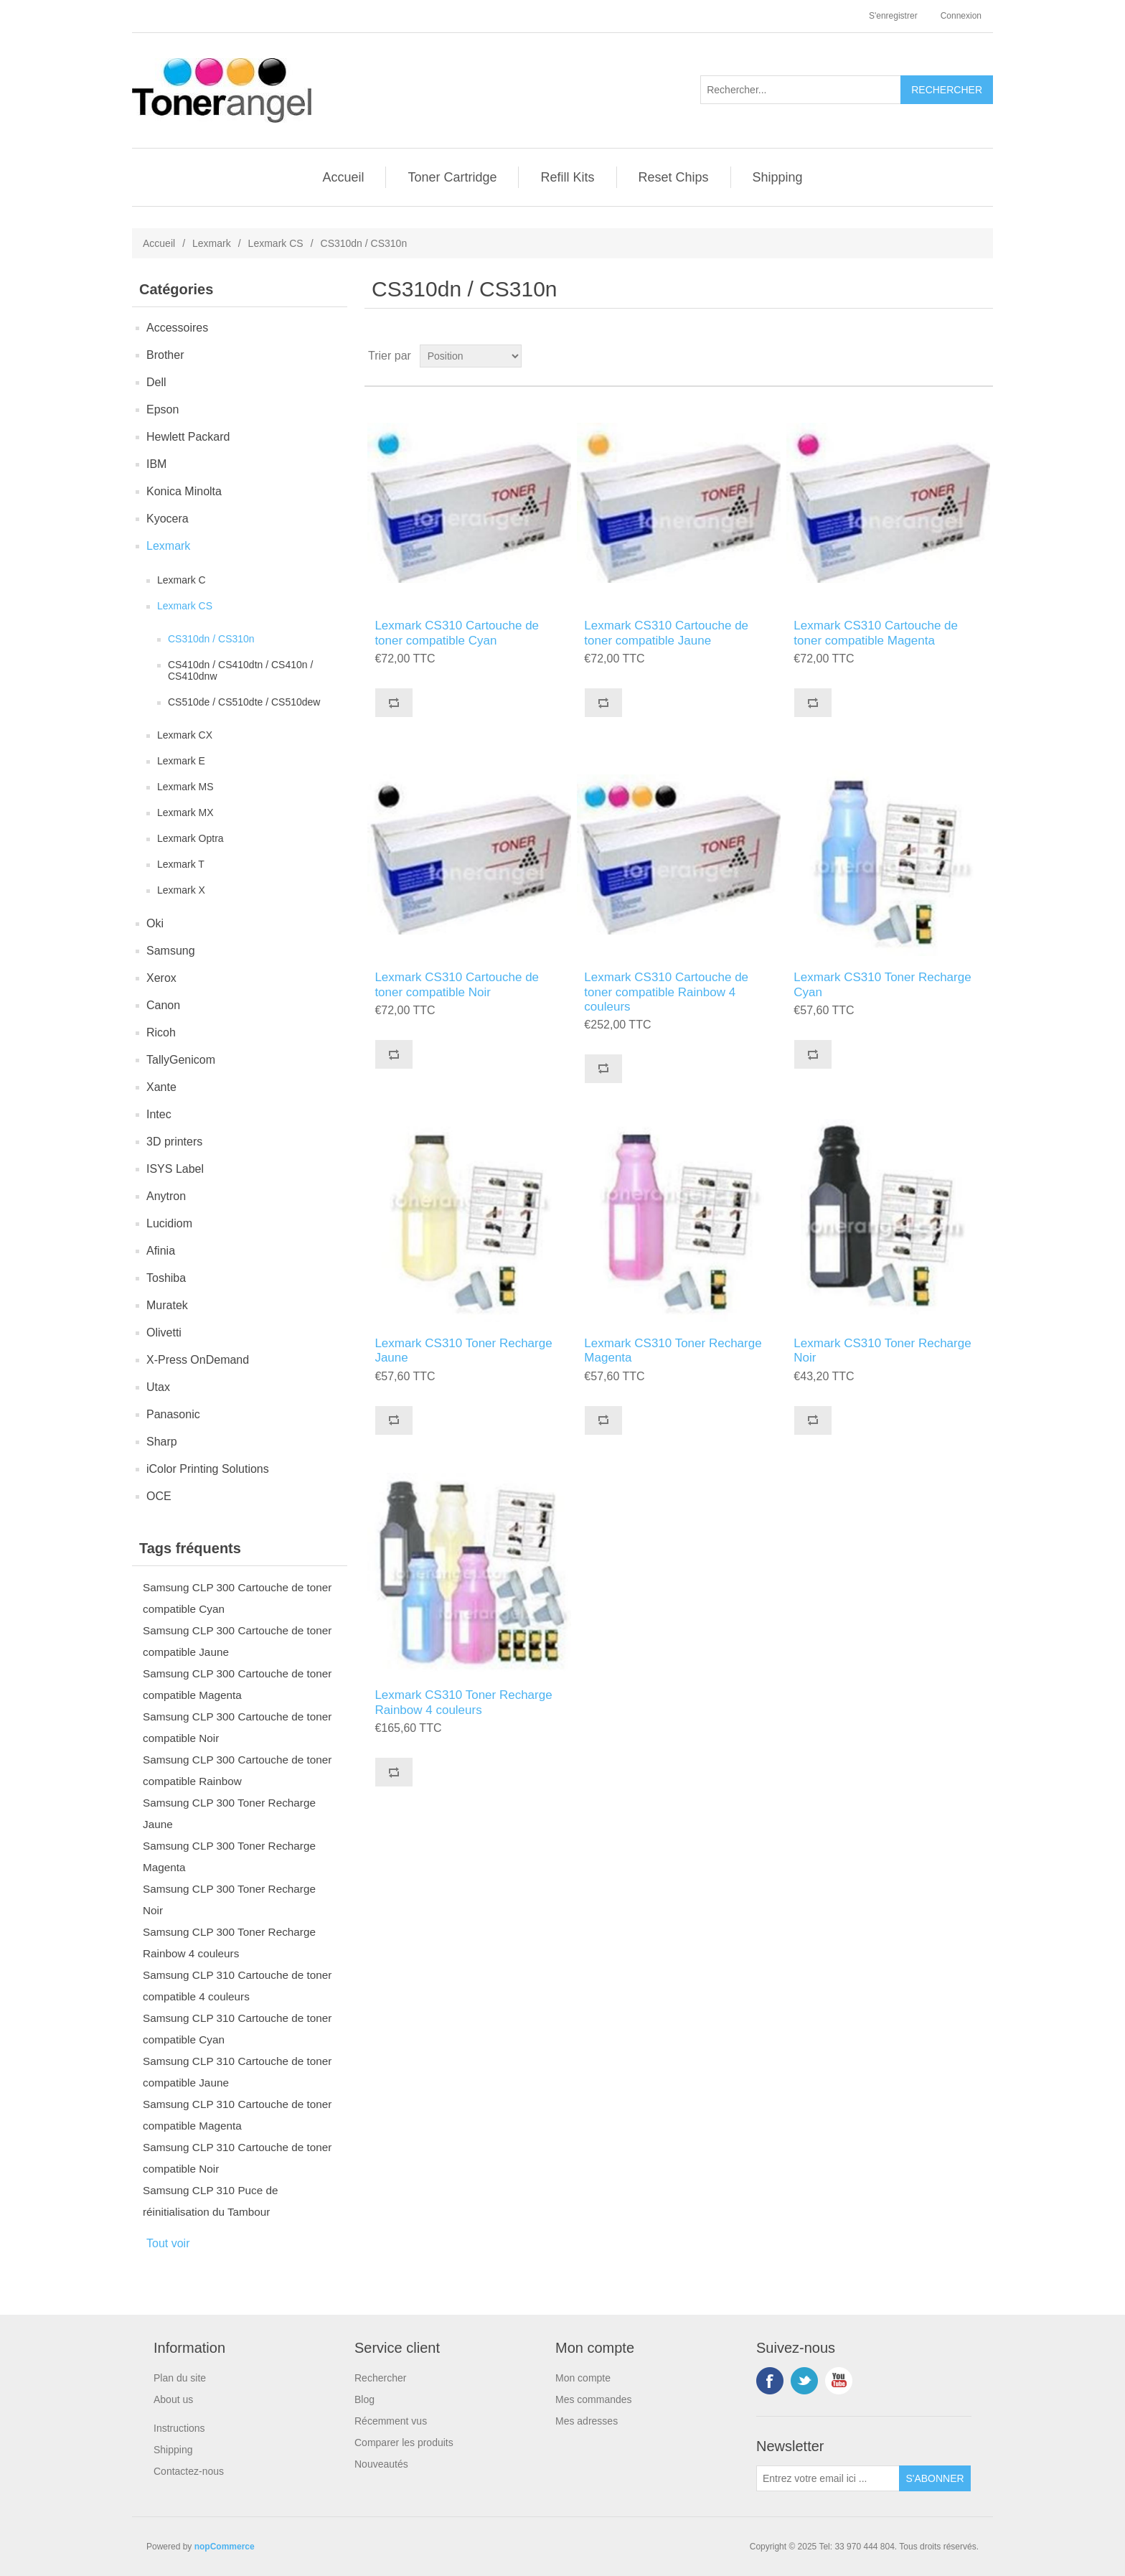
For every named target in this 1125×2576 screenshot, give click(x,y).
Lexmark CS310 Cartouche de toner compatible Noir (457, 984)
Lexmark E (181, 761)
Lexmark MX (185, 812)
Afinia (160, 1251)
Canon (163, 1005)
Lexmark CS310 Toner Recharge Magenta (672, 1350)
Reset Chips (674, 177)
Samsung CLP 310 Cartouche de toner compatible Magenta (237, 2115)
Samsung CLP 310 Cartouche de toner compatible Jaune (237, 2072)
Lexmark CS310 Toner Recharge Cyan (882, 984)
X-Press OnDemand (197, 1360)
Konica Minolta (184, 491)
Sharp (161, 1441)
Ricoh (161, 1032)
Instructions (179, 2428)
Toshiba (166, 1278)
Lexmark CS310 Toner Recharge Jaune (463, 1350)
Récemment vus (390, 2421)
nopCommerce (224, 2547)
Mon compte (583, 2378)
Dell (156, 382)
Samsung (170, 951)
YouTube (838, 2380)
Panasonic (173, 1414)
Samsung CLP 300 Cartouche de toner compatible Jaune (237, 1641)
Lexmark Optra (190, 838)
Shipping (778, 177)
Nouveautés (381, 2464)
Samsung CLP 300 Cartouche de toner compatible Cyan (237, 1598)
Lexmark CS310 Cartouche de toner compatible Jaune (666, 633)
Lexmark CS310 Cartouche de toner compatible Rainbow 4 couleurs (666, 991)
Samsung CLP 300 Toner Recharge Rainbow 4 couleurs (229, 1942)
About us (173, 2399)
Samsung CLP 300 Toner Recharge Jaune (229, 1813)
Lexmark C (181, 580)
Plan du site (180, 2378)
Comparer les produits (403, 2442)
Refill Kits (567, 177)
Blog (364, 2399)
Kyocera (167, 518)
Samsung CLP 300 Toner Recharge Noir (229, 1899)
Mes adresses (586, 2421)
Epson (162, 409)
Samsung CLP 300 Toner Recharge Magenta (229, 1856)
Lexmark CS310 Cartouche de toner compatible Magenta (876, 633)
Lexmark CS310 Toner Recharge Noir (882, 1350)
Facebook (769, 2380)
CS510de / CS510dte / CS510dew (244, 702)
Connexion (961, 16)
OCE (158, 1496)
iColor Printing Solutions (207, 1469)
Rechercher (380, 2378)
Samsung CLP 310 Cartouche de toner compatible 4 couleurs (237, 1986)
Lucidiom (169, 1223)
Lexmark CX (184, 735)
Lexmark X (181, 890)
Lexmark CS (275, 243)
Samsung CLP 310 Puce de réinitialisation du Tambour (210, 2201)
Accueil (343, 177)
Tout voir (167, 2243)
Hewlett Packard (188, 437)
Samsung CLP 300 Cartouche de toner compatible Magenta (237, 1684)
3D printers (174, 1141)
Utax (158, 1387)
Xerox (161, 978)
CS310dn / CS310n (211, 639)
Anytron (166, 1196)
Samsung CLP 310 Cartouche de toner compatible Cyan (237, 2029)
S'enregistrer (893, 16)
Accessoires (177, 328)
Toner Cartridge (452, 177)
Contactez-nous (189, 2471)
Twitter (804, 2380)
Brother (165, 355)
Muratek (167, 1305)
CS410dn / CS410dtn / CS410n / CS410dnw (240, 670)
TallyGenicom (180, 1060)
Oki (155, 923)
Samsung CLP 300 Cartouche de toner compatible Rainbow (237, 1770)
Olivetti (164, 1332)
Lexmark (211, 243)
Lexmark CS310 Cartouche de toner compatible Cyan (457, 633)
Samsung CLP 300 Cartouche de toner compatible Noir (237, 1727)
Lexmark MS (185, 786)
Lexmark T (180, 864)
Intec (158, 1114)
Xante (161, 1087)
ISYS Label (175, 1169)
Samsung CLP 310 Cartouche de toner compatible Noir (237, 2158)
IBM (156, 464)
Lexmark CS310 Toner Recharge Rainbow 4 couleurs (463, 1702)
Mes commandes (593, 2399)
